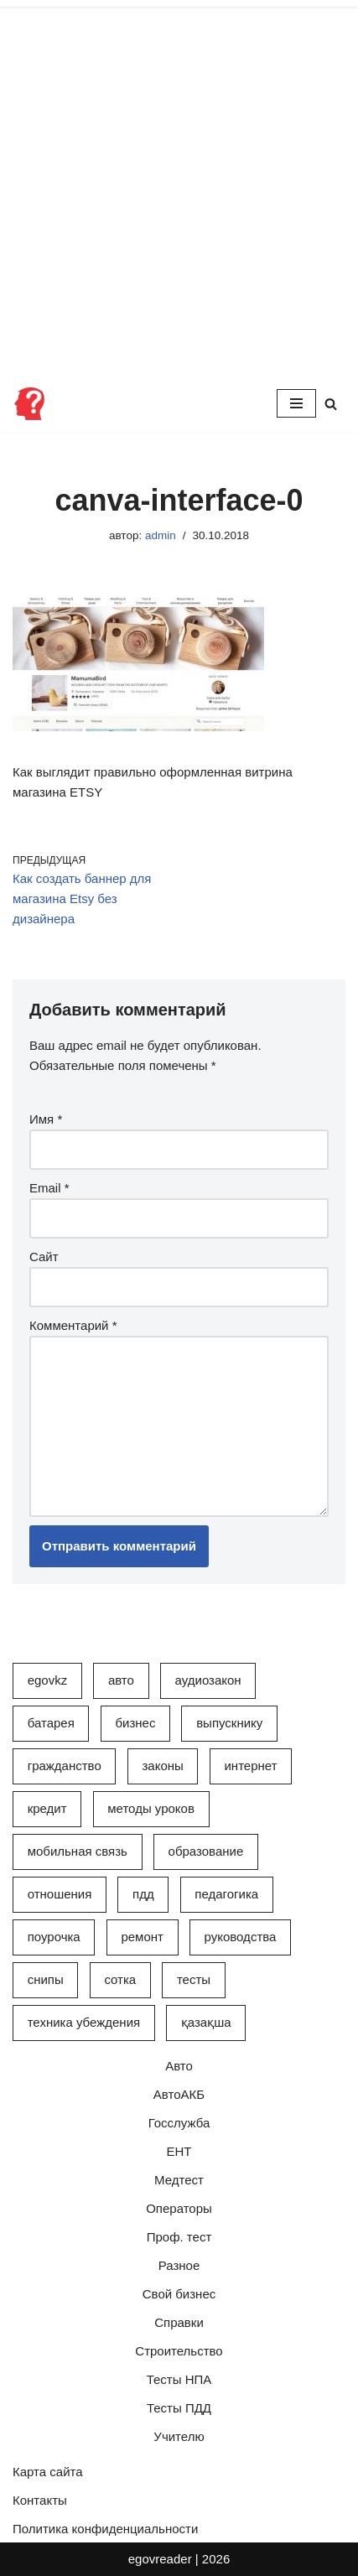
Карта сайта (48, 2471)
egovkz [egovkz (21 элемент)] (48, 1680)
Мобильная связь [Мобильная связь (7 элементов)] (77, 1851)
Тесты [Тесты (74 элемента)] (193, 1979)
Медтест (179, 2180)
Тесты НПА (179, 2379)
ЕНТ (179, 2151)
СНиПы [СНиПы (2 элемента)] (46, 1979)
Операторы (179, 2208)
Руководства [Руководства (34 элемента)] (241, 1936)
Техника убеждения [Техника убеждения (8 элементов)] (84, 2022)
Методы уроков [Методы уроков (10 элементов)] (151, 1808)
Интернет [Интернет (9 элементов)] (250, 1765)
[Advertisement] (179, 187)
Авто (179, 2066)
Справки (179, 2322)
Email (49, 1188)
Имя (45, 1119)
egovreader (160, 2559)
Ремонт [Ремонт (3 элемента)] (142, 1936)
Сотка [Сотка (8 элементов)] (120, 1979)
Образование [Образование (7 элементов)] (206, 1851)
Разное (179, 2265)
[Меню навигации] (296, 403)
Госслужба (179, 2123)
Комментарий (73, 1325)
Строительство (178, 2351)
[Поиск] (330, 403)
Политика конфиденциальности (105, 2528)
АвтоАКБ (179, 2094)
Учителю (178, 2436)
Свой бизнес (179, 2294)
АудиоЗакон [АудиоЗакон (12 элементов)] (208, 1680)
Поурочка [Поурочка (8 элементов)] (54, 1936)
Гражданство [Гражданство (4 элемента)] (64, 1765)
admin (160, 535)
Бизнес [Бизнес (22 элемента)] (135, 1723)
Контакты (40, 2500)
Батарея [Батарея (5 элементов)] (51, 1723)
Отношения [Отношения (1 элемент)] (60, 1894)
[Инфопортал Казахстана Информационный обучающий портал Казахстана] (29, 403)
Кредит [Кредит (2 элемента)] (47, 1808)
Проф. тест (179, 2237)
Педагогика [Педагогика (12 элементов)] (226, 1894)
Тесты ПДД (179, 2408)
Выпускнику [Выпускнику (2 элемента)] (229, 1723)
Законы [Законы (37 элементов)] (162, 1765)
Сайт (44, 1256)
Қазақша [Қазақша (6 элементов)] (206, 2022)
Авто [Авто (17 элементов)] (121, 1680)
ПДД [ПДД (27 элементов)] (143, 1894)
